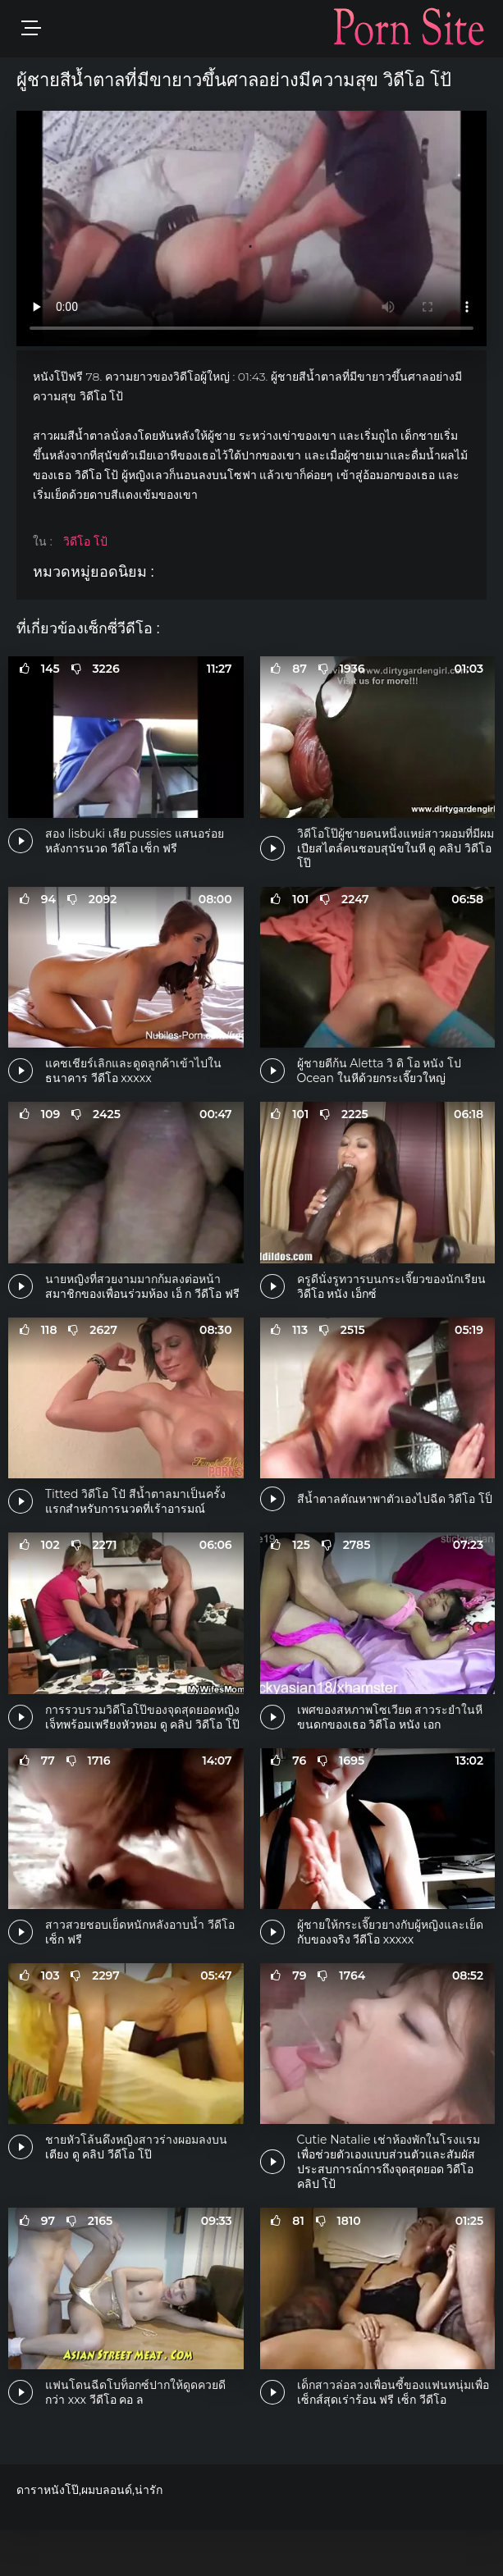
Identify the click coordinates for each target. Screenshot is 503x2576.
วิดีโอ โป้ (85, 541)
